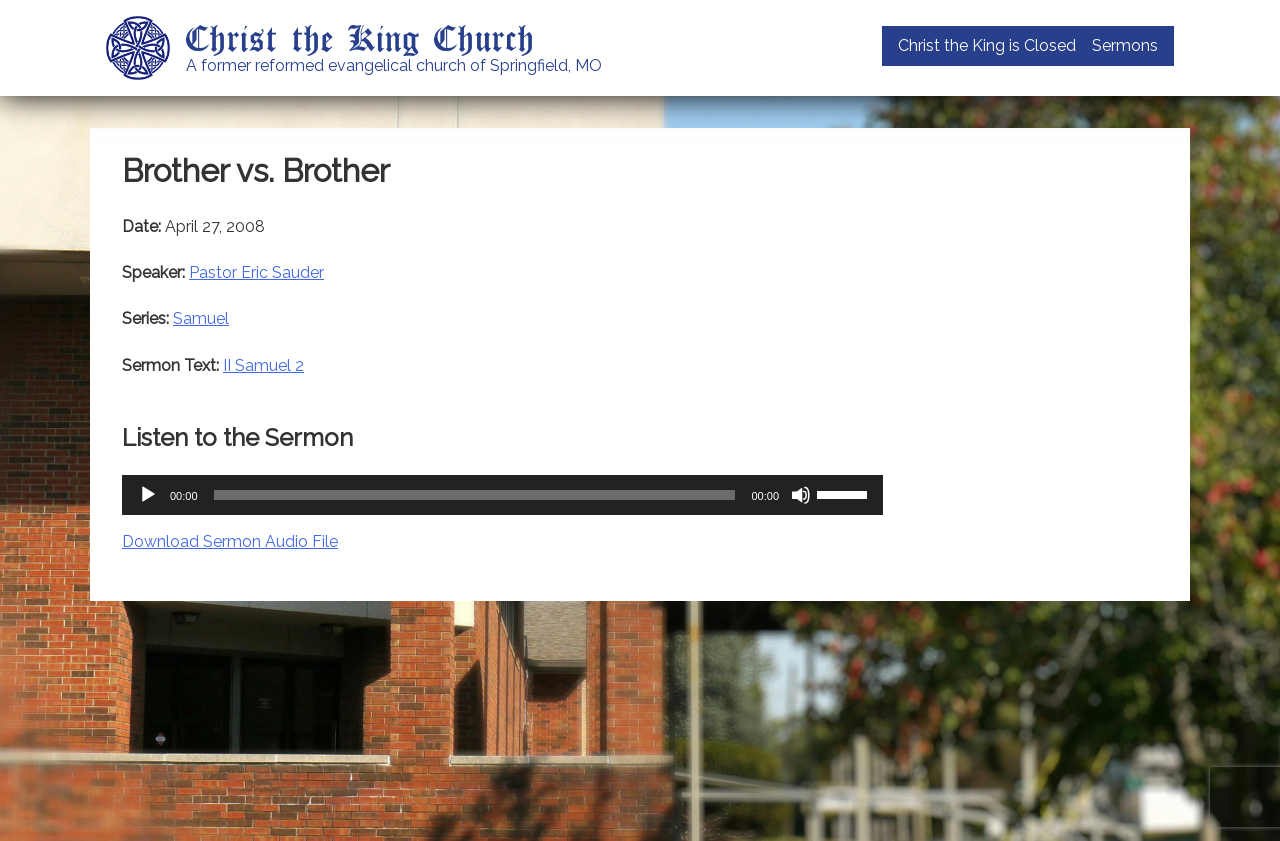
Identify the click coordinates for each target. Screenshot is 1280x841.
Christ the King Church (360, 37)
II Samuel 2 (263, 365)
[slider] (475, 495)
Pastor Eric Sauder (256, 272)
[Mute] (801, 495)
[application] (502, 495)
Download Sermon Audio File (230, 541)
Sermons (1125, 45)
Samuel (201, 318)
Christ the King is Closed (987, 45)
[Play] (148, 495)
